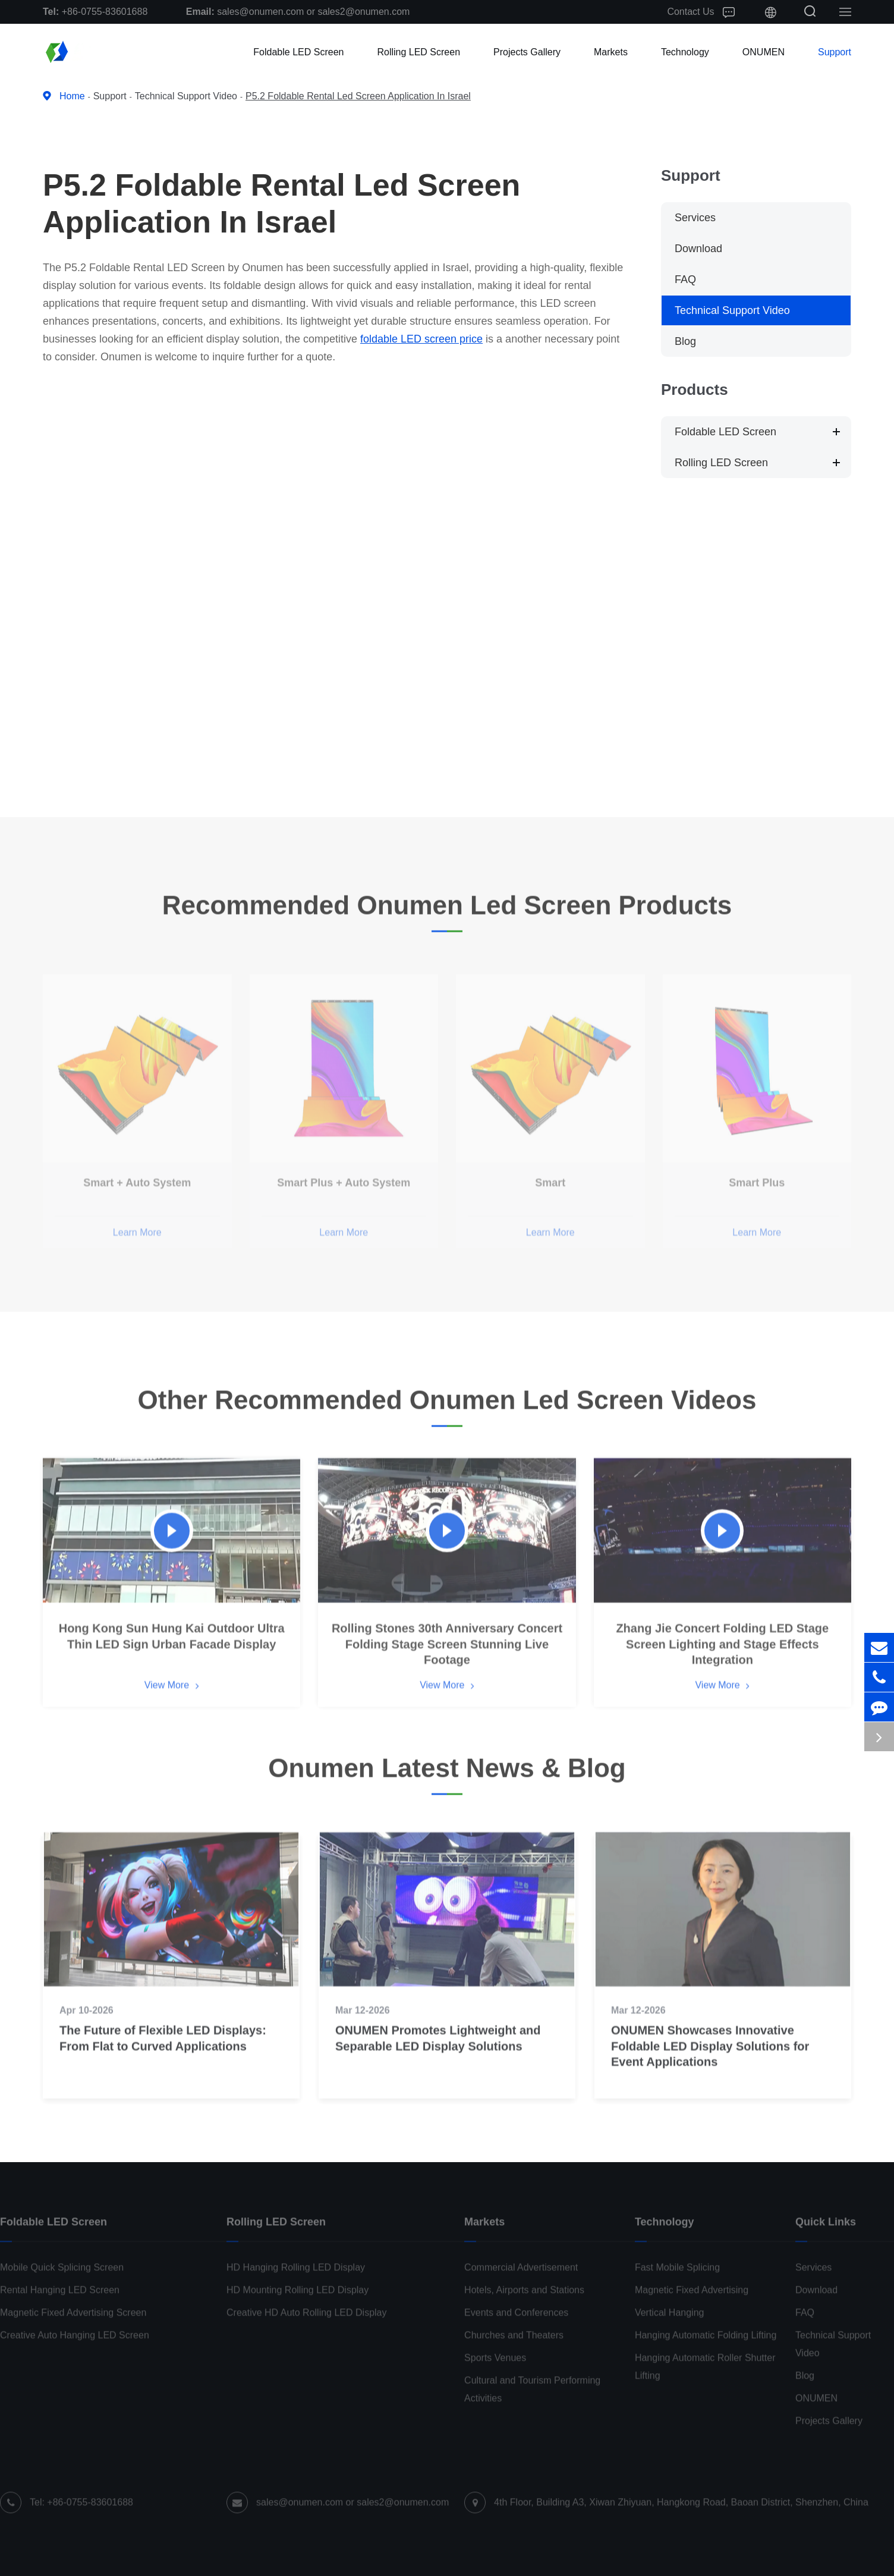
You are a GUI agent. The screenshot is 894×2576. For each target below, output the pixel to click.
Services (695, 218)
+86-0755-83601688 (95, 12)
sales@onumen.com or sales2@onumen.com (298, 12)
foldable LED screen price (421, 339)
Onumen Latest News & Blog (446, 1775)
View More (171, 1700)
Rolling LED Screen (418, 52)
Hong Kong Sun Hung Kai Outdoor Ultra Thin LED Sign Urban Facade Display (172, 1651)
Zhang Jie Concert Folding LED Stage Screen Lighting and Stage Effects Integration (722, 1659)
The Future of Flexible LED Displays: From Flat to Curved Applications (162, 2053)
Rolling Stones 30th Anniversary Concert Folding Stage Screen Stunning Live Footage (447, 1659)
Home (72, 96)
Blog (685, 341)
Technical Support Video (186, 96)
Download (698, 249)
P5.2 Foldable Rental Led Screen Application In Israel (358, 96)
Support (834, 52)
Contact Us (701, 12)
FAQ (685, 279)
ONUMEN (763, 52)
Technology (685, 52)
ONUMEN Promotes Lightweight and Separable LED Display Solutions (438, 2053)
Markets (611, 52)
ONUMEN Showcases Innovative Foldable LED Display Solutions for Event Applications (710, 2061)
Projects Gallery (527, 52)
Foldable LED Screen (298, 52)
